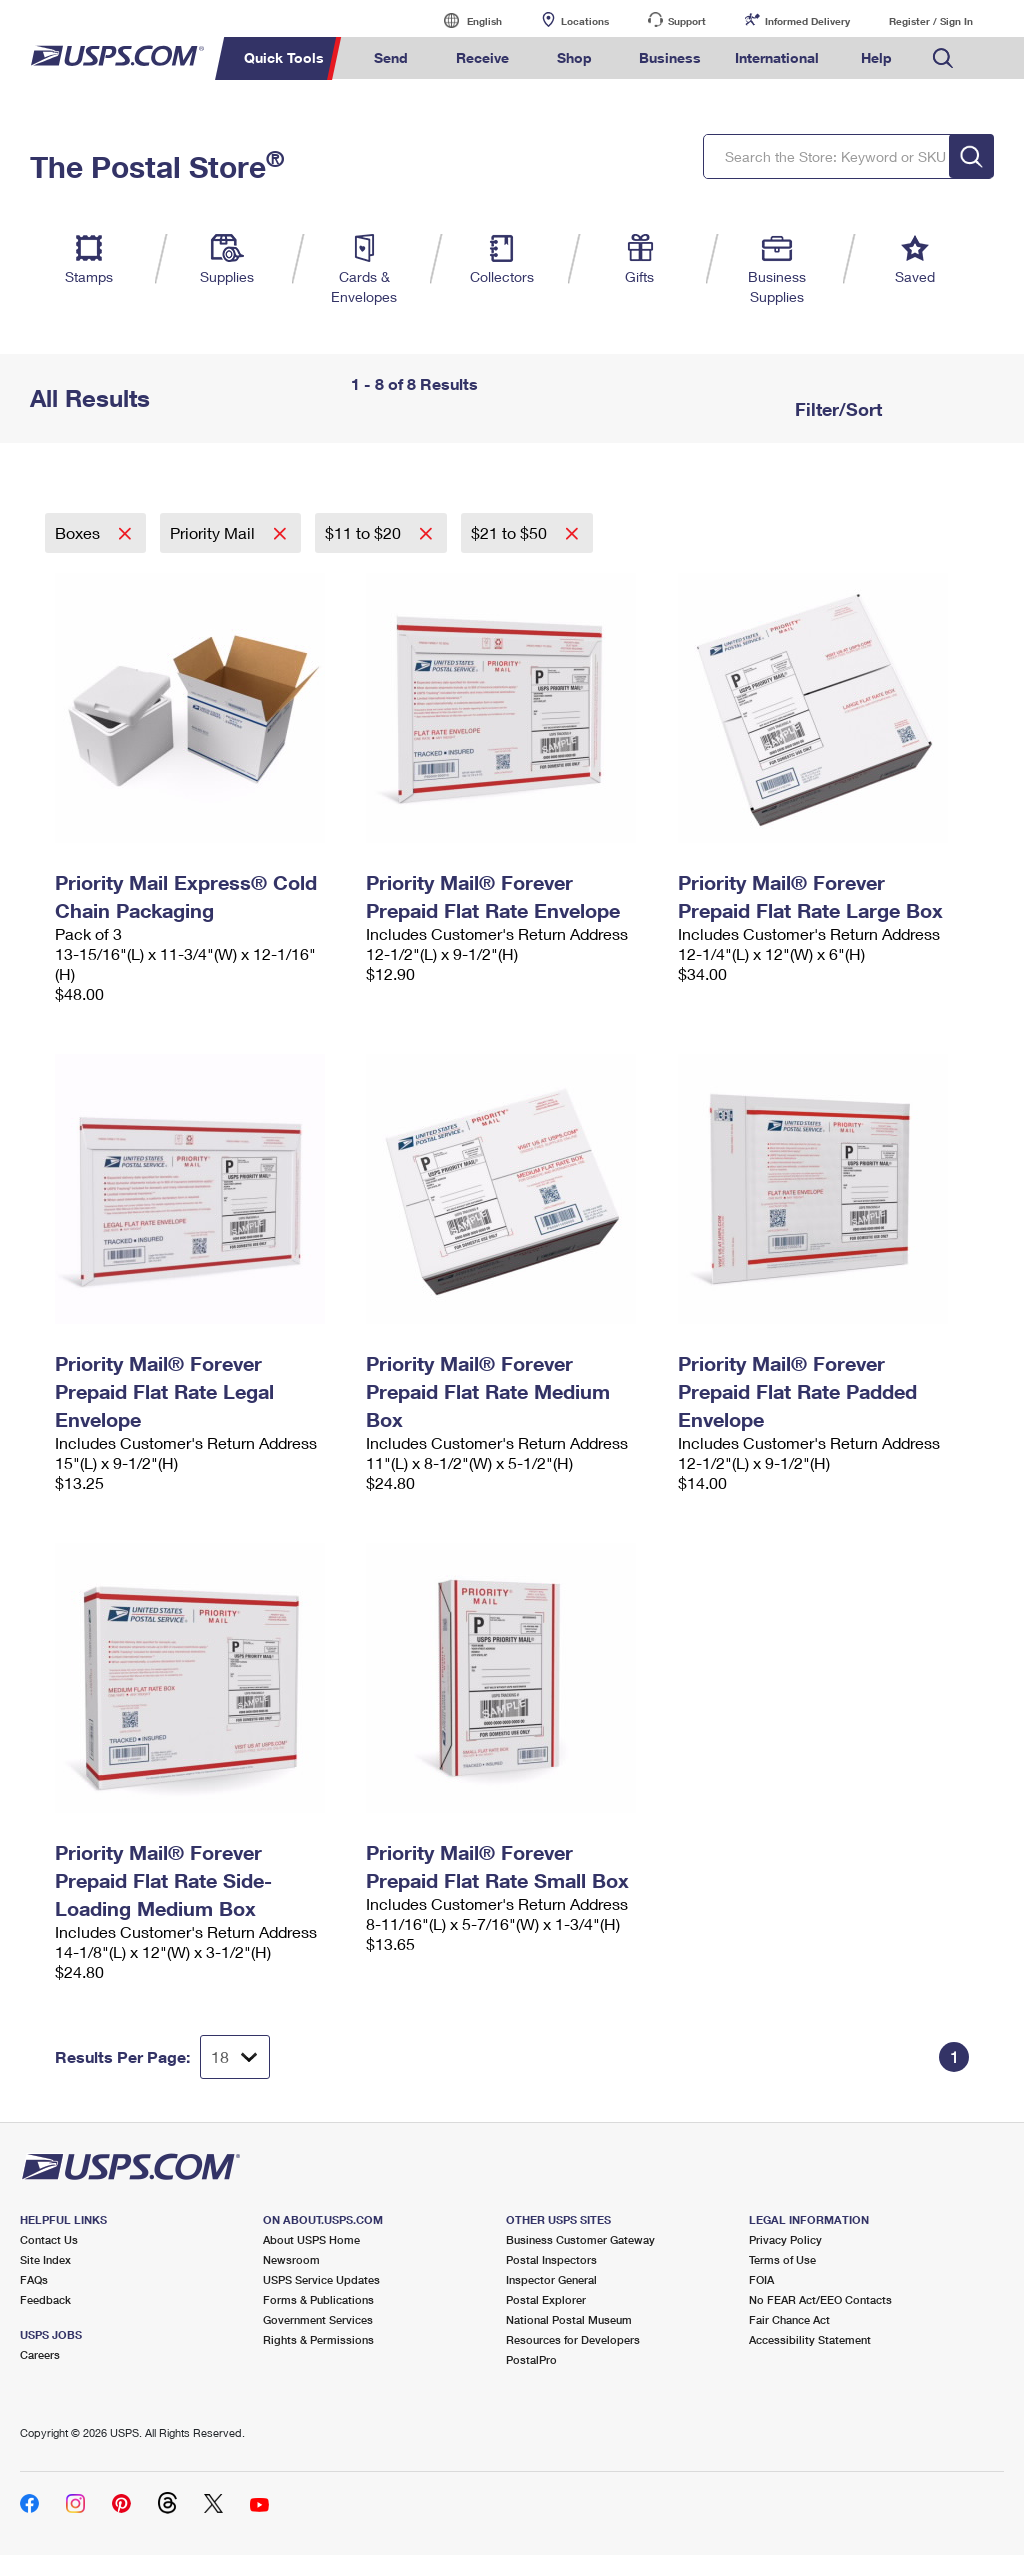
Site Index (45, 2259)
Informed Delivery (807, 21)
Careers (40, 2354)
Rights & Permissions (318, 2339)
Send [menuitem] (391, 57)
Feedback (45, 2299)
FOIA (761, 2279)
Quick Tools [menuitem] (284, 57)
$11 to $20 (365, 532)
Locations (585, 21)
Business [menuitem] (670, 57)
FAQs (34, 2279)
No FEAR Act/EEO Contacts (820, 2299)
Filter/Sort (836, 409)
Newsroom (291, 2259)
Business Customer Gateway (580, 2239)
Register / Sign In (931, 21)
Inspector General (551, 2279)
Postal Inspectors (551, 2259)
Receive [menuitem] (482, 57)
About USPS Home (311, 2239)
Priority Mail (214, 532)
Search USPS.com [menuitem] (943, 58)
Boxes (79, 532)
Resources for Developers (573, 2339)
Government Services (318, 2319)
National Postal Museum (569, 2319)
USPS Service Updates (321, 2279)
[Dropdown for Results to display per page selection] (235, 2057)
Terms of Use (782, 2259)
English (464, 20)
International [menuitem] (777, 57)
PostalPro (531, 2359)
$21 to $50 (511, 532)
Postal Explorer (546, 2299)
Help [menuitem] (876, 57)
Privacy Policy (785, 2239)
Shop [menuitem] (574, 57)
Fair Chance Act (789, 2319)
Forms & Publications (318, 2299)
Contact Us (49, 2239)
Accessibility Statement (810, 2339)
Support (687, 21)
